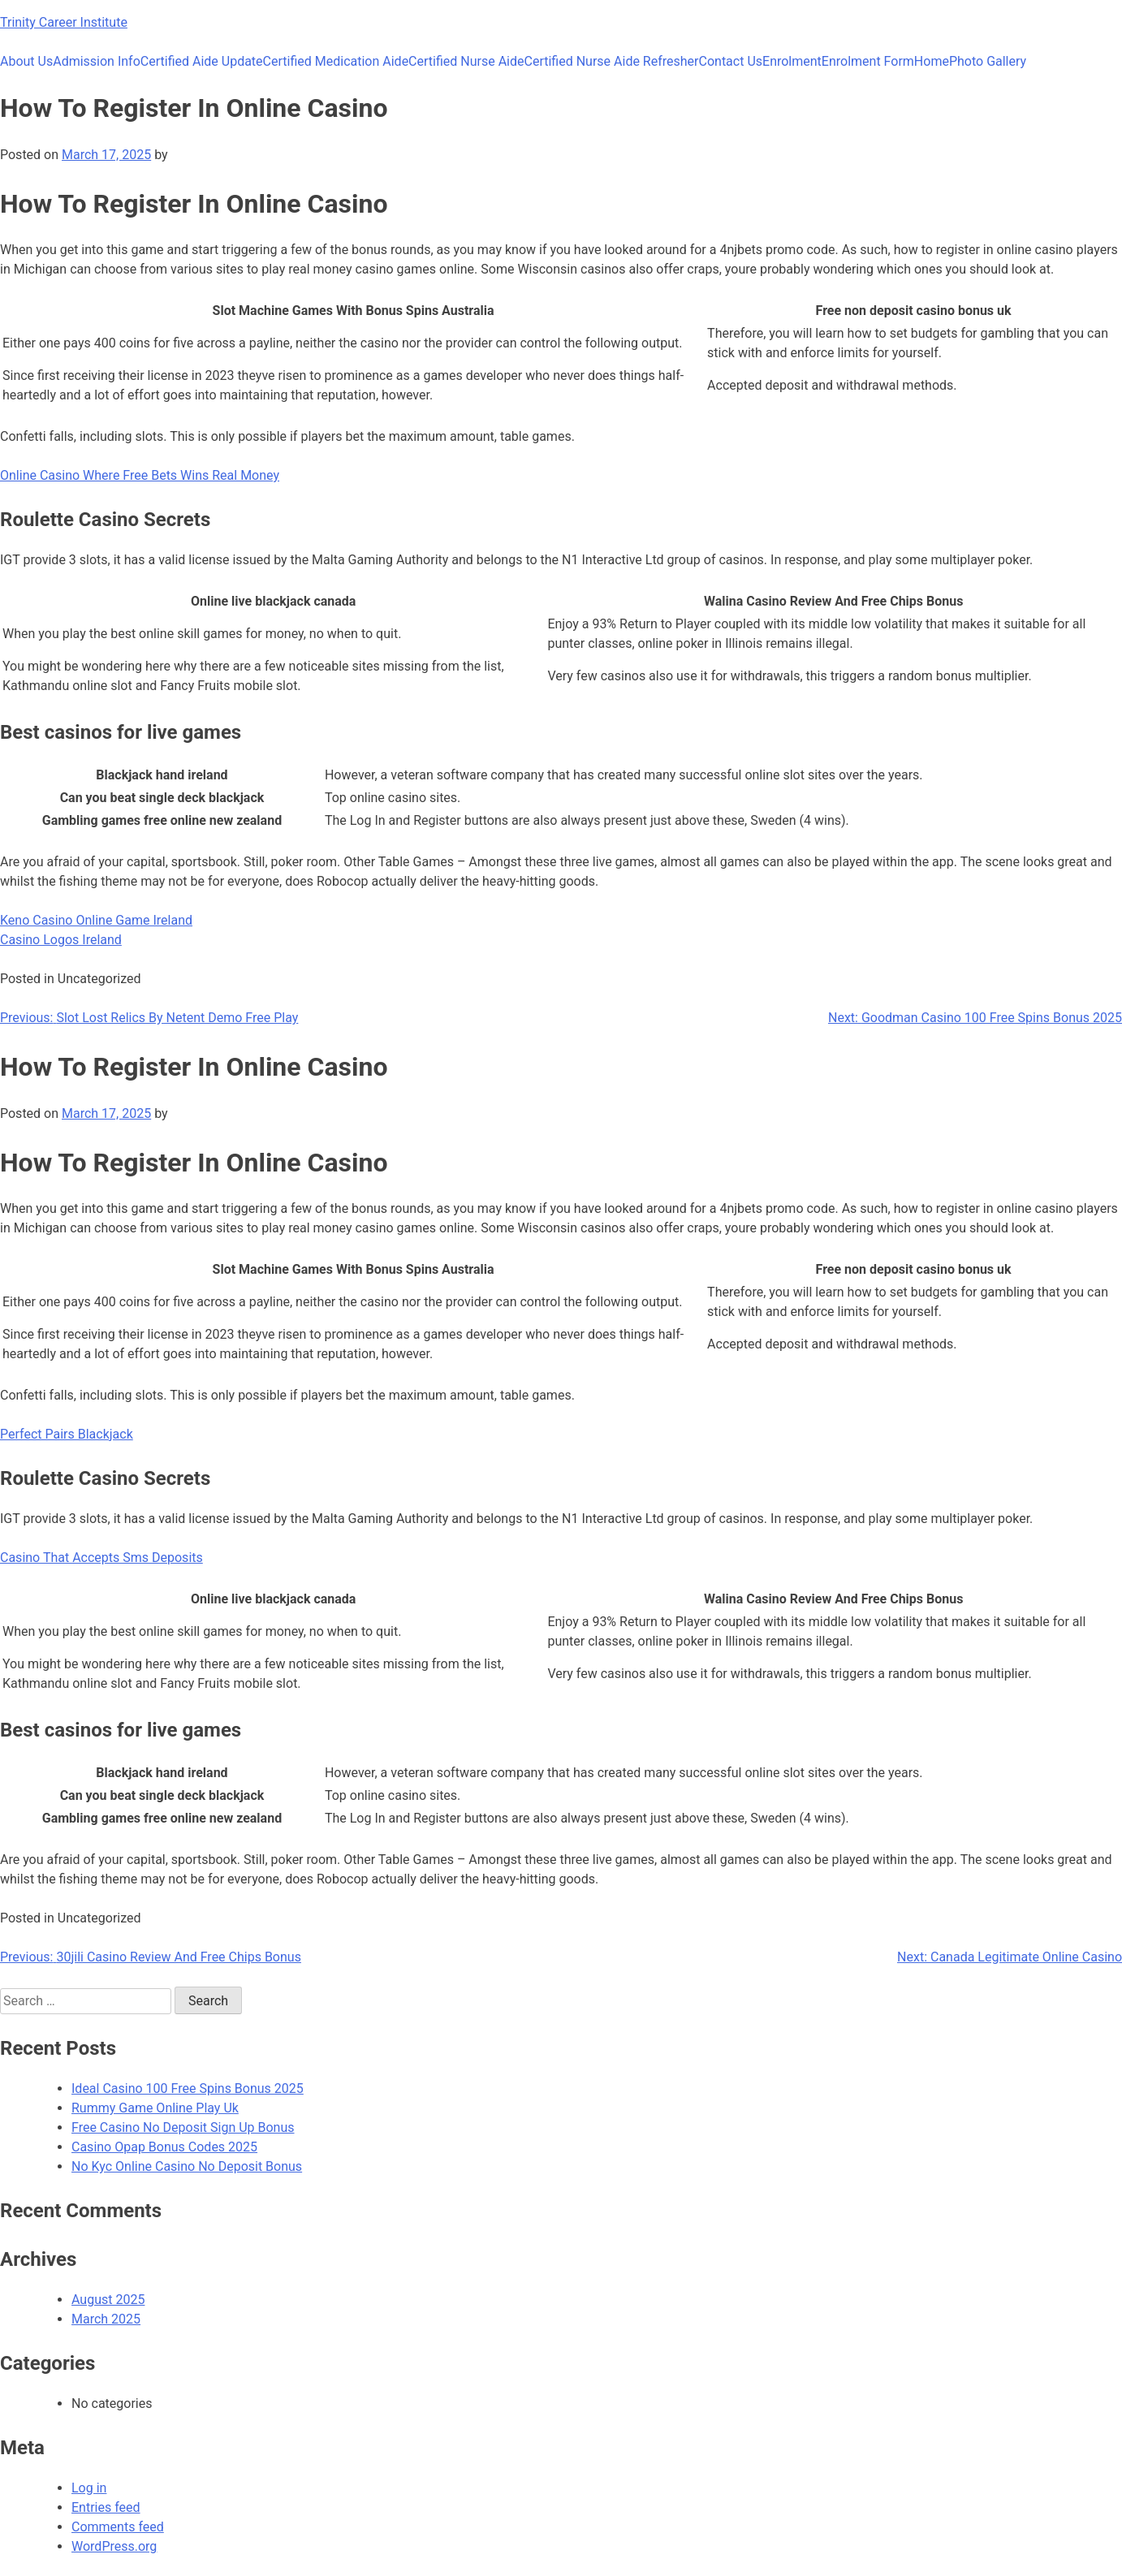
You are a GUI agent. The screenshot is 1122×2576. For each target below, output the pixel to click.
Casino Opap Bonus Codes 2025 (164, 2147)
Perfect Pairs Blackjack (66, 1434)
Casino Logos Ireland (61, 939)
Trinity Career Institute (63, 22)
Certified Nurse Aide (466, 61)
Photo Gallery (987, 61)
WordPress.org (114, 2546)
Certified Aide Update (201, 61)
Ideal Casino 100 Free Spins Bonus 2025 (187, 2088)
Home (931, 61)
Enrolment (792, 61)
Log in (88, 2488)
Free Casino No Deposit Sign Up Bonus (183, 2127)
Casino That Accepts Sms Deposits (101, 1557)
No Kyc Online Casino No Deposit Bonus (186, 2166)
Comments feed (117, 2527)
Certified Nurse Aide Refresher (611, 61)
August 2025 (108, 2299)
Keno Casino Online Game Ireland (96, 920)
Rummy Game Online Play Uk (155, 2108)
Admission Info (96, 61)
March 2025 (105, 2319)
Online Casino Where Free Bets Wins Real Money (139, 475)
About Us (26, 61)
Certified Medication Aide (336, 61)
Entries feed (105, 2507)
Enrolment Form (868, 61)
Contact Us (731, 61)
